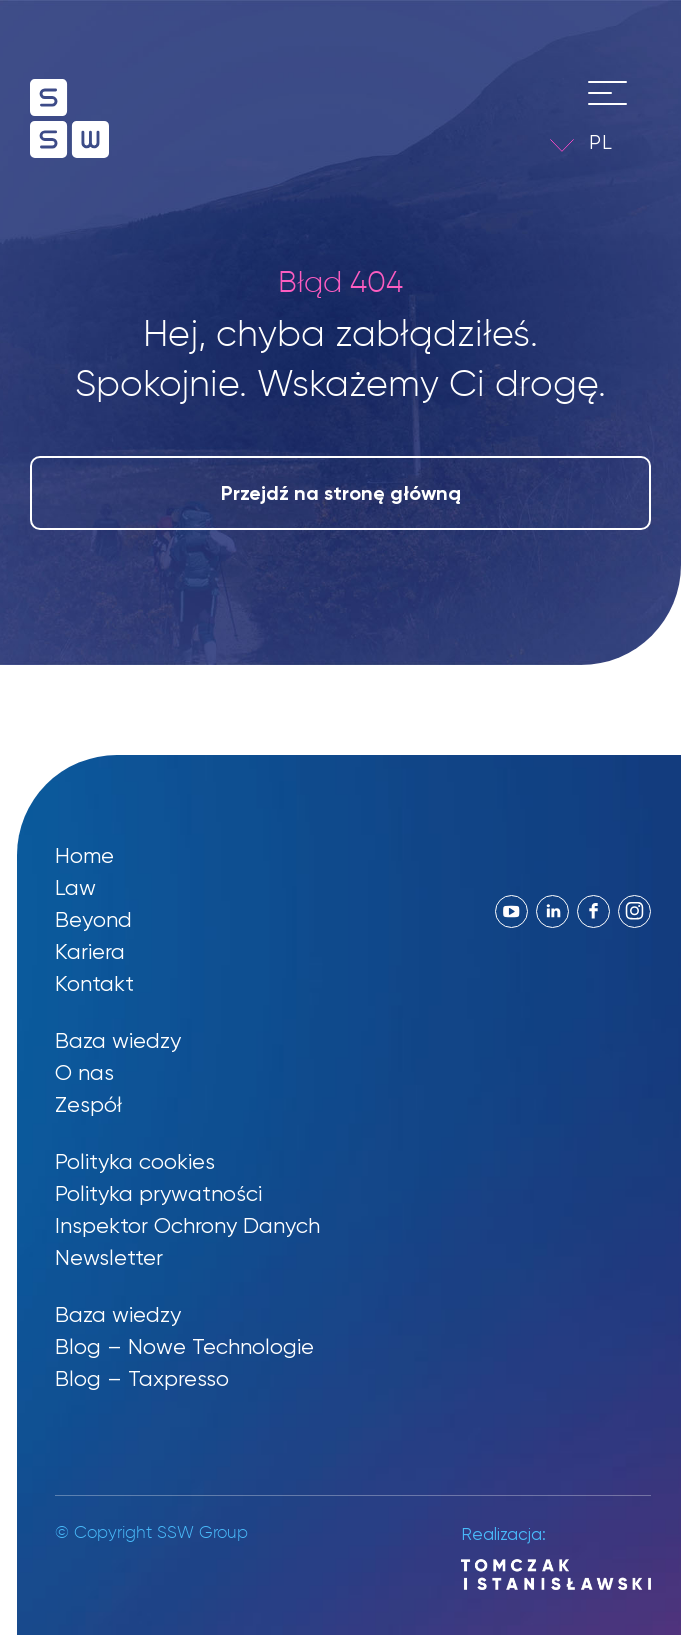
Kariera (90, 951)
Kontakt (94, 983)
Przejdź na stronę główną (341, 493)
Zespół (88, 1104)
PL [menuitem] (601, 142)
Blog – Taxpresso (142, 1378)
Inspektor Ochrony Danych (187, 1225)
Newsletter (109, 1257)
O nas (84, 1072)
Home (84, 855)
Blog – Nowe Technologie (184, 1346)
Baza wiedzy (118, 1040)
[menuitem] (615, 142)
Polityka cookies (135, 1161)
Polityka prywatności (158, 1193)
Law (75, 887)
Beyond (93, 919)
